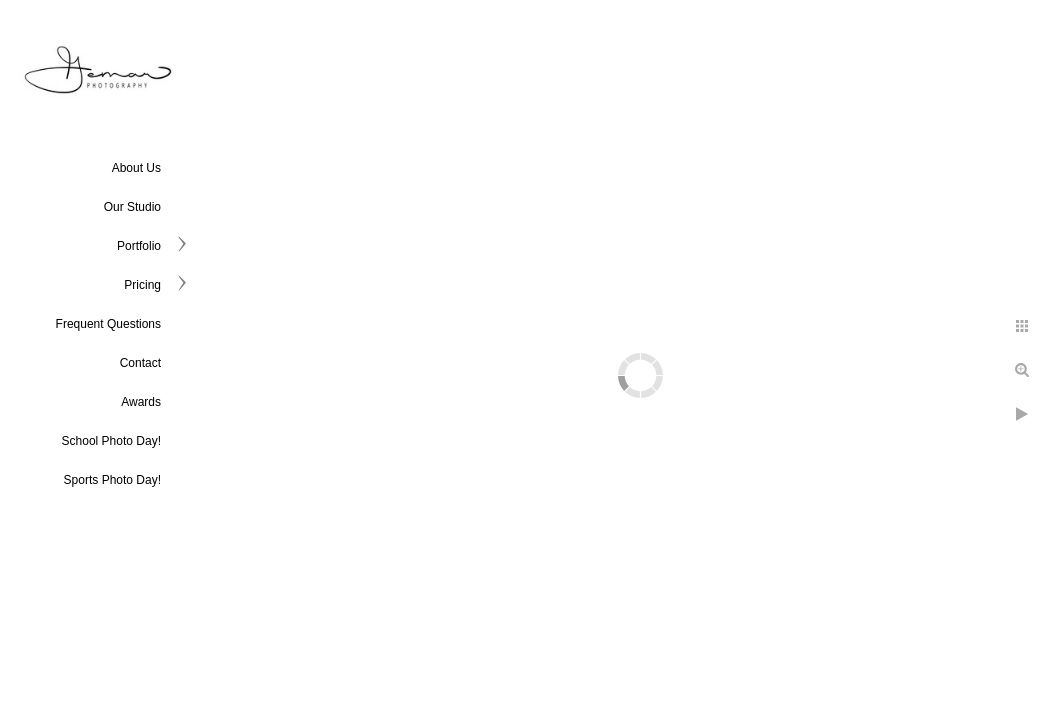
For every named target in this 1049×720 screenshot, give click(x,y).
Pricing (142, 285)
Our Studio (132, 207)
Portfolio (139, 246)
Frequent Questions (108, 324)
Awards (141, 402)
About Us (136, 168)
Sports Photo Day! (112, 480)
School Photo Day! (111, 441)
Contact (140, 363)
